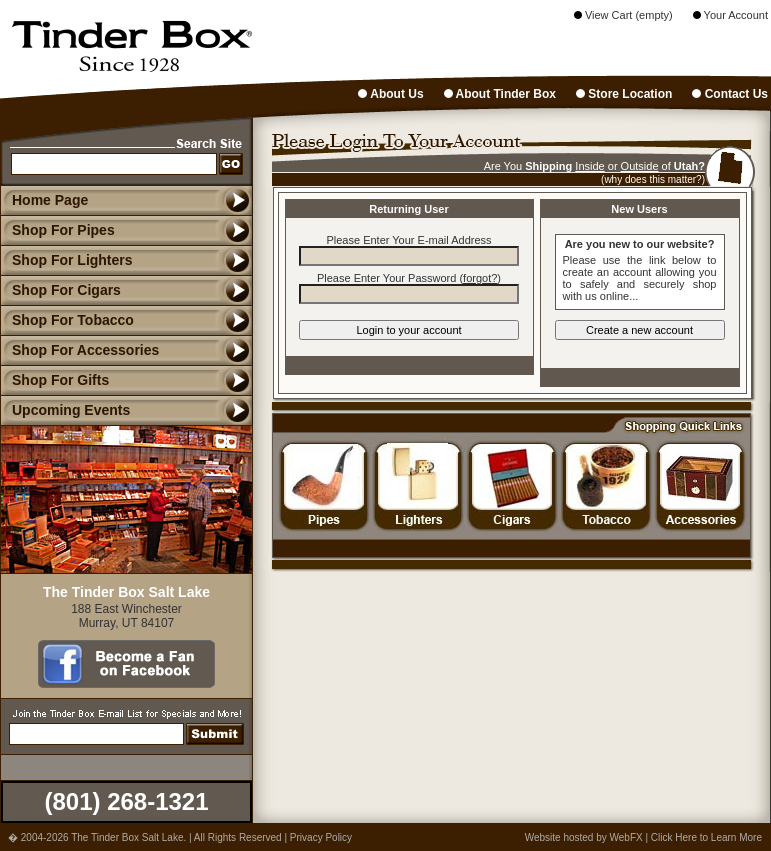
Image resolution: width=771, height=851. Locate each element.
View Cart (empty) (623, 15)
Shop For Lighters (66, 260)
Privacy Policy (321, 837)
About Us (390, 94)
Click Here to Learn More (706, 837)
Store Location (624, 94)
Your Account (730, 15)
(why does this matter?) (653, 179)
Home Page (50, 200)
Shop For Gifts (54, 380)
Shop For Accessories (79, 350)
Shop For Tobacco (67, 320)
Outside (640, 166)
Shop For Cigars (60, 290)
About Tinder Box (500, 94)
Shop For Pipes (57, 230)
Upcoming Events (65, 410)
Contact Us (730, 94)
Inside (589, 166)
